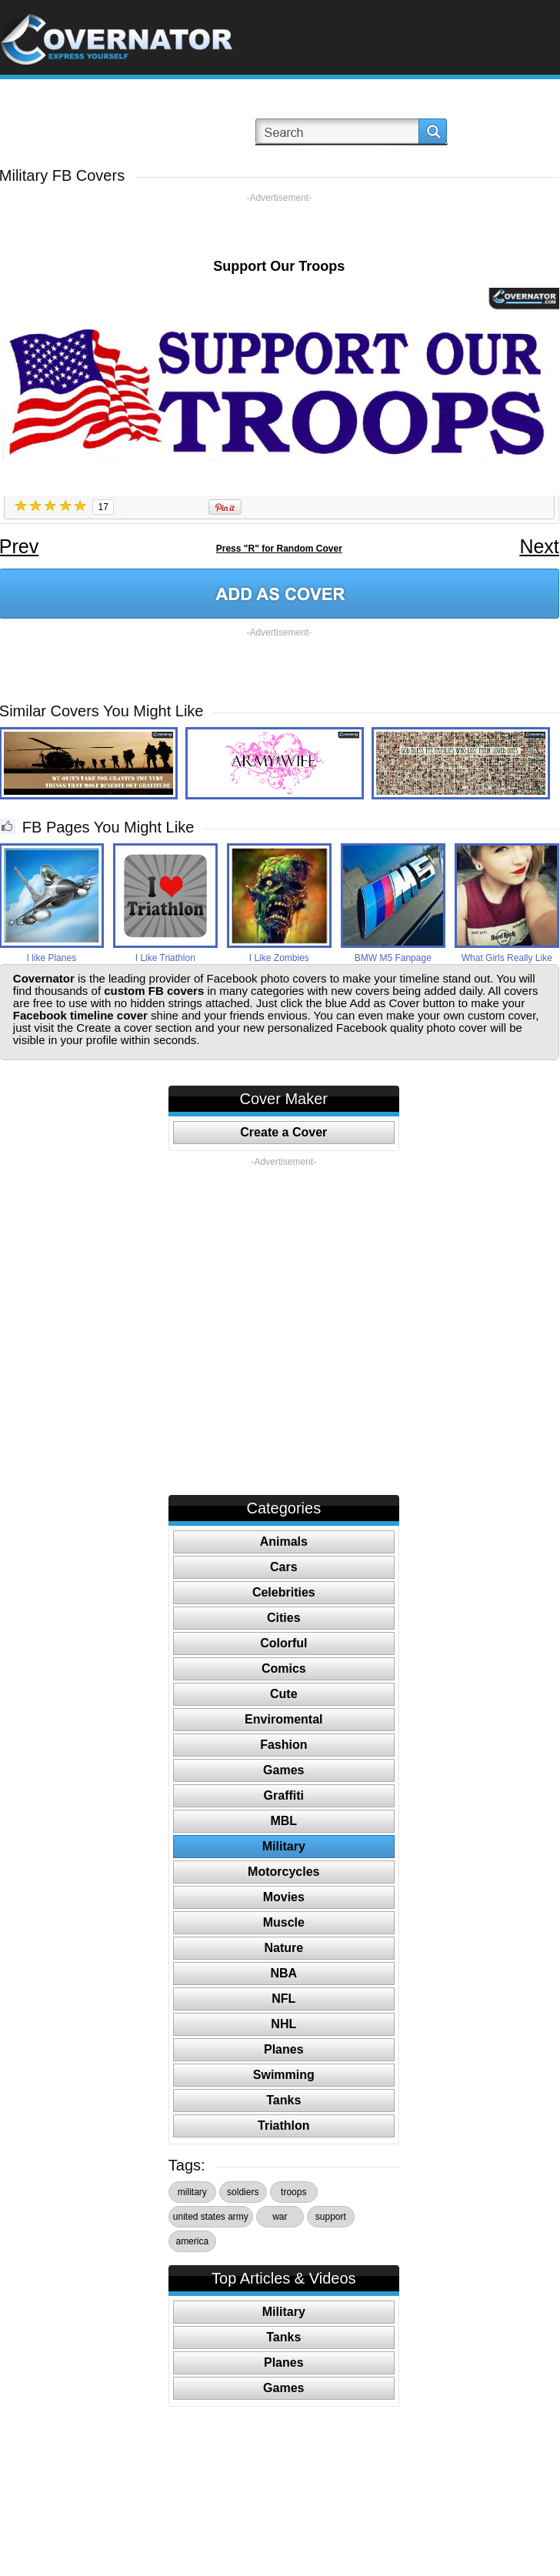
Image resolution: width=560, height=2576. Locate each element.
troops (293, 2192)
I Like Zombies (279, 958)
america (191, 2241)
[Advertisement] (278, 227)
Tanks (283, 2100)
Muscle (284, 1922)
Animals (284, 1541)
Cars (284, 1566)
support (330, 2216)
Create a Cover (283, 1132)
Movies (284, 1897)
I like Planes (51, 958)
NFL (283, 1998)
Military (283, 1846)
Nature (283, 1947)
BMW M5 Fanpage (393, 958)
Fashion (283, 1744)
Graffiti (284, 1795)
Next (538, 546)
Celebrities (283, 1592)
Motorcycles (283, 1871)
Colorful (283, 1643)
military (192, 2192)
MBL (283, 1820)
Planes (284, 2049)
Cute (284, 1693)
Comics (284, 1668)
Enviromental (283, 1719)
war (279, 2216)
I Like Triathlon (165, 958)
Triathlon (284, 2125)
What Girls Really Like (507, 958)
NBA (283, 1973)
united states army (210, 2216)
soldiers (242, 2192)
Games (283, 1770)
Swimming (284, 2074)
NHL (283, 2023)
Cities (284, 1617)
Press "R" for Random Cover (279, 548)
